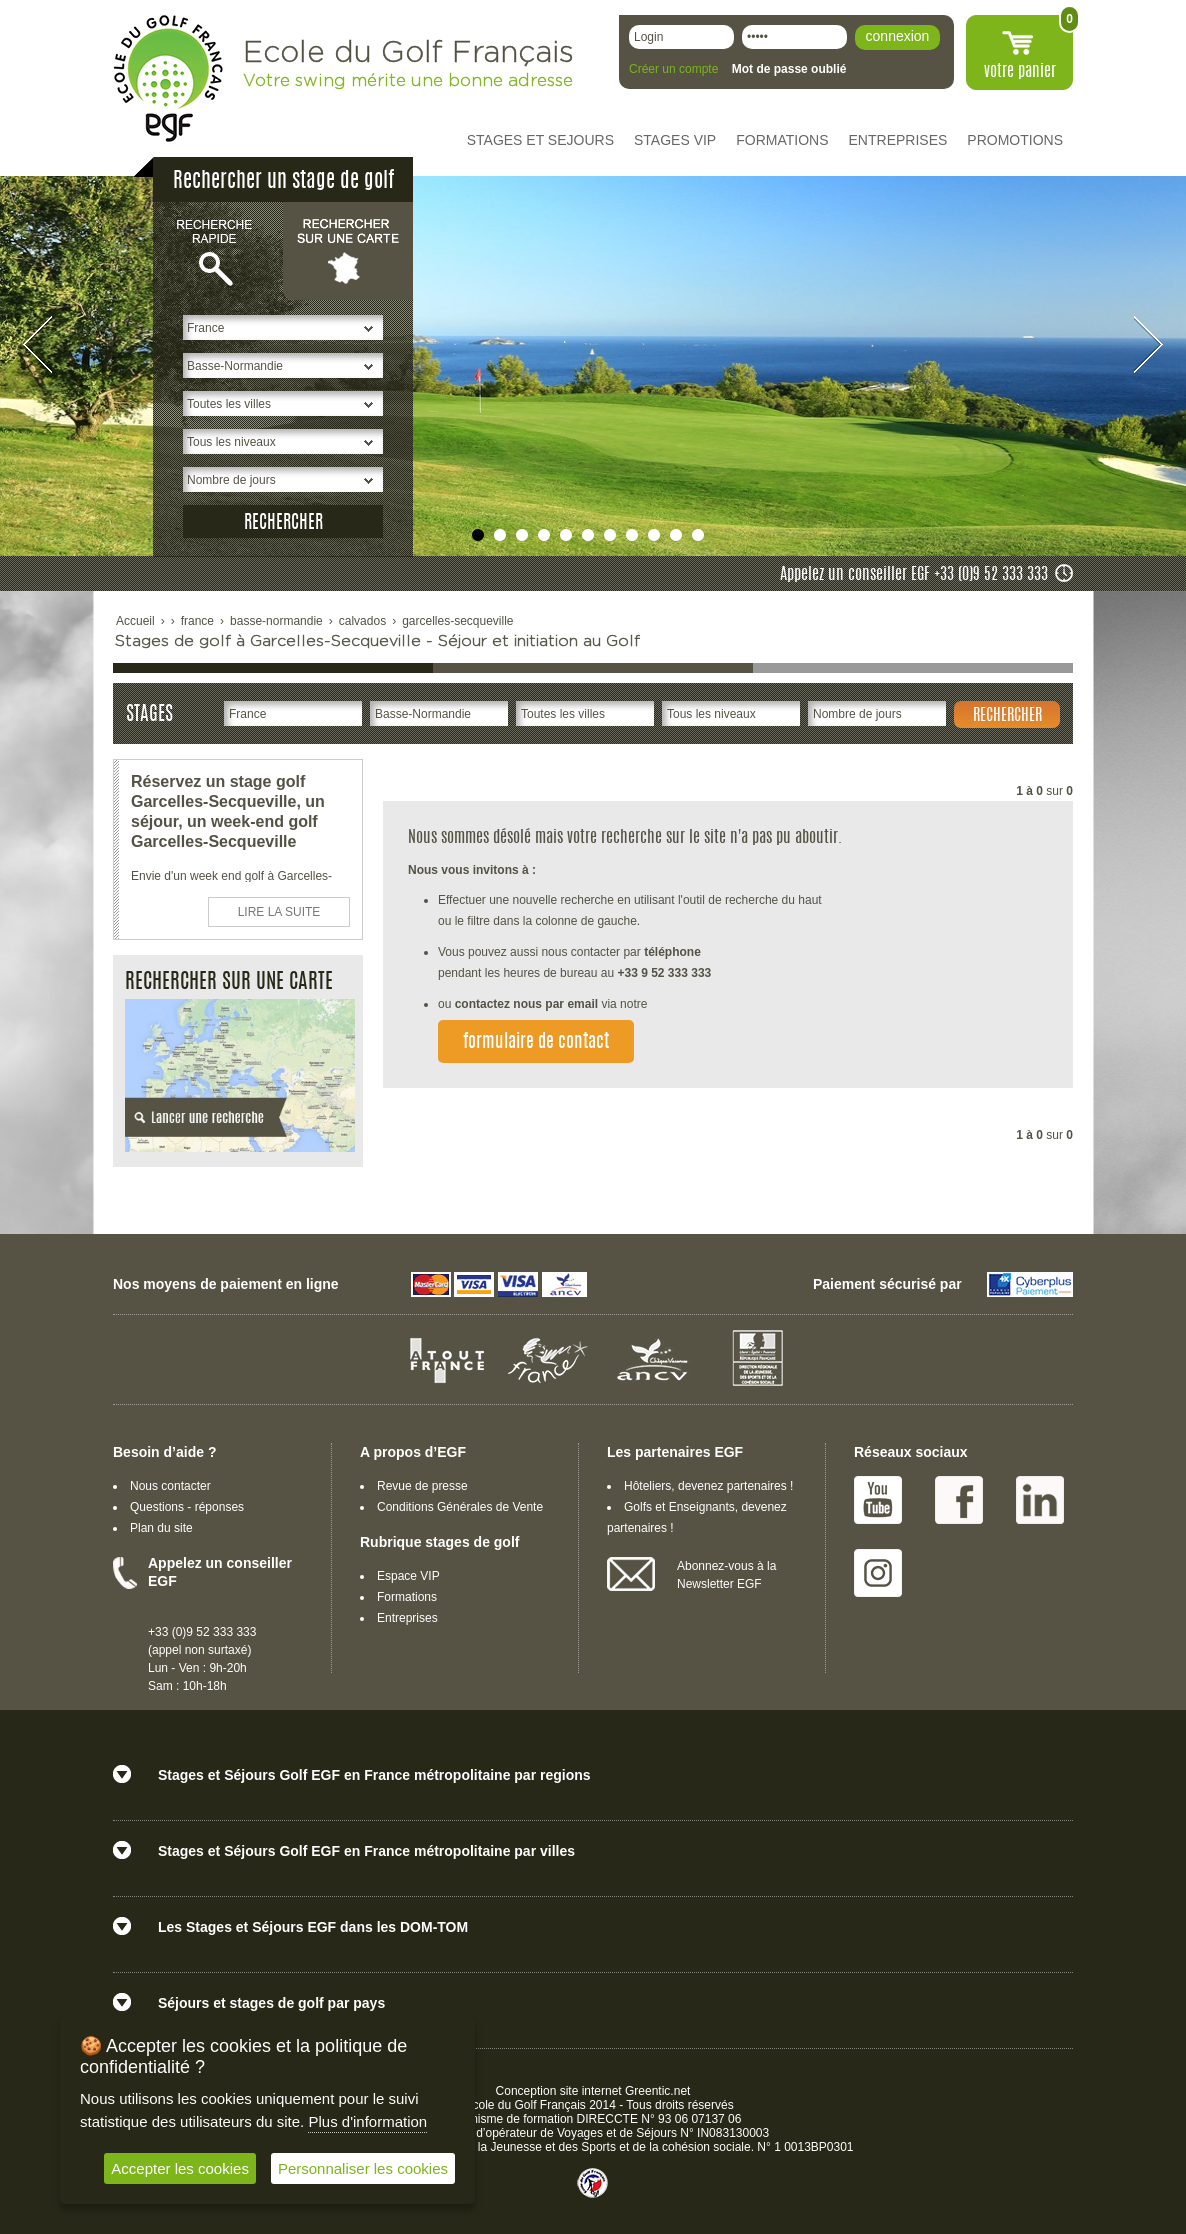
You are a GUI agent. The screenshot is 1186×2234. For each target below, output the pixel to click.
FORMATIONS (782, 140)
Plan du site (161, 1528)
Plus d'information (367, 2121)
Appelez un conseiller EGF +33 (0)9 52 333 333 (914, 575)
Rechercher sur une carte (348, 250)
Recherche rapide (218, 250)
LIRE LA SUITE (279, 912)
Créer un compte (673, 69)
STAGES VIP (675, 140)
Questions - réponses (187, 1507)
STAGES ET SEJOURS (540, 140)
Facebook (959, 1500)
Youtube (878, 1500)
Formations (407, 1597)
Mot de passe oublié (789, 69)
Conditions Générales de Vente (460, 1507)
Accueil (135, 621)
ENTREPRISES (898, 140)
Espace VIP (408, 1576)
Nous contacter (170, 1486)
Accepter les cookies (180, 2168)
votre (1020, 72)
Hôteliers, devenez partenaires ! (708, 1486)
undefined (478, 535)
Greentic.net (657, 2091)
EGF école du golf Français (168, 78)
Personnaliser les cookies (363, 2168)
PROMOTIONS (1015, 140)
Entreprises (407, 1618)
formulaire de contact (536, 1043)
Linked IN (1040, 1500)
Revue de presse (422, 1486)
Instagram (878, 1573)
